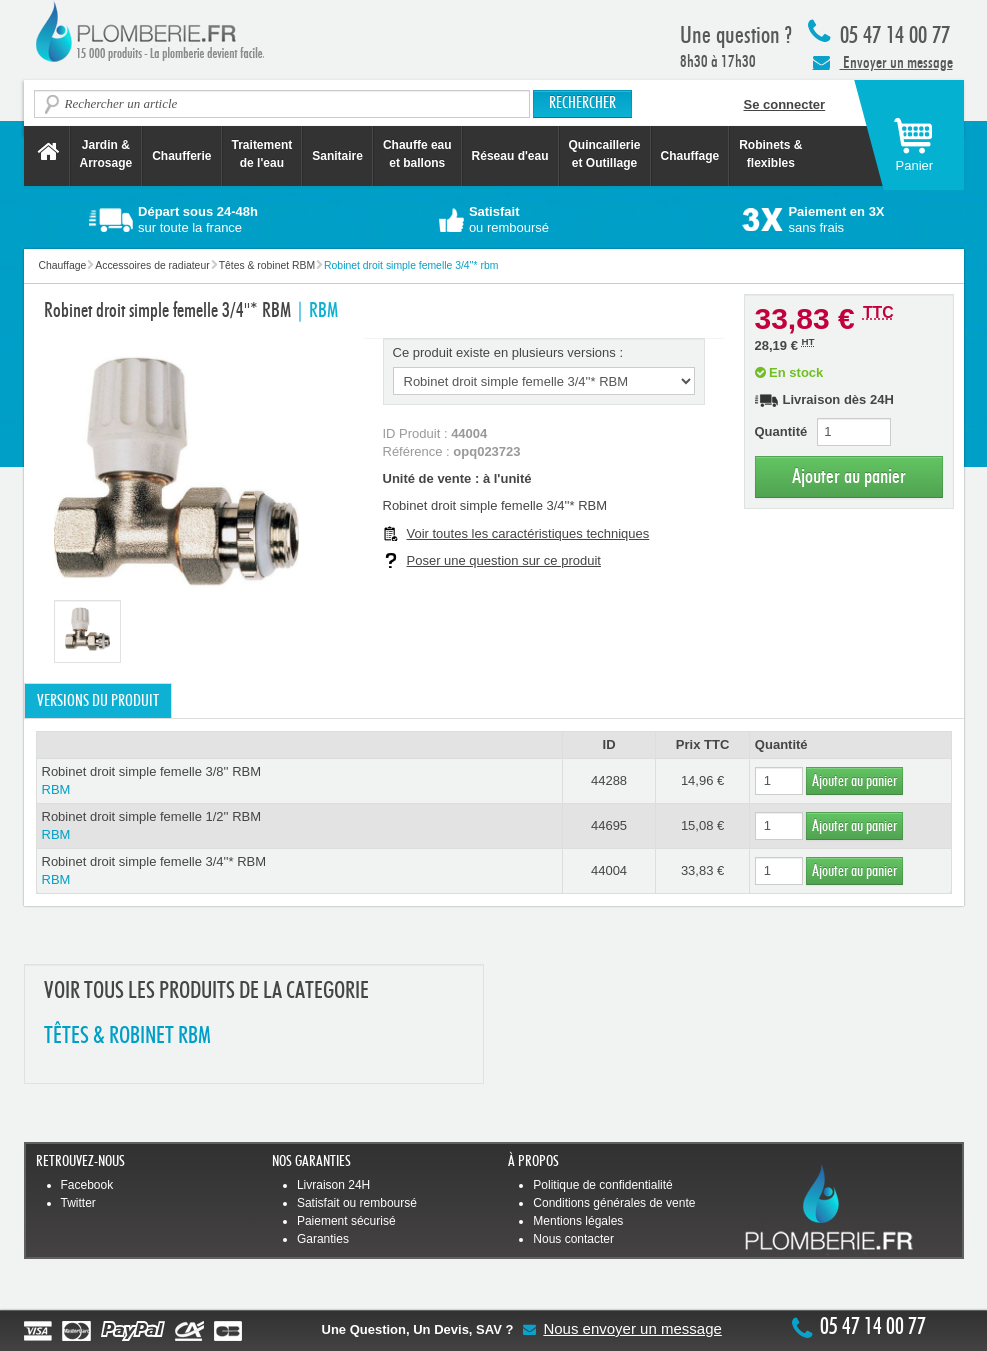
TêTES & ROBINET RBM (127, 1036)
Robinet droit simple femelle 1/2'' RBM (299, 826)
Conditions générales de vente (614, 1203)
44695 (609, 825)
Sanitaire (337, 156)
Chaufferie (181, 156)
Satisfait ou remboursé (357, 1203)
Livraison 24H (333, 1185)
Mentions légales (578, 1221)
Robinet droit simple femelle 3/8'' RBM (299, 781)
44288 (609, 780)
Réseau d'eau (510, 156)
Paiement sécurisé (346, 1221)
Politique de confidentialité (602, 1185)
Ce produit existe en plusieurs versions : (508, 352)
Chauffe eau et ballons (417, 154)
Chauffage (690, 156)
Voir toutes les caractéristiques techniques (528, 533)
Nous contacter (573, 1239)
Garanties (323, 1239)
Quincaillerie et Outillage (605, 154)
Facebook (87, 1185)
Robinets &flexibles (770, 154)
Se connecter (785, 104)
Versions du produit (98, 701)
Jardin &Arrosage (106, 154)
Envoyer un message (883, 62)
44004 (609, 870)
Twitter (78, 1203)
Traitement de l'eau (262, 154)
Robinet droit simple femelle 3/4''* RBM (299, 871)
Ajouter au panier (849, 476)
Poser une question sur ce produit (504, 560)
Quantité (781, 431)
